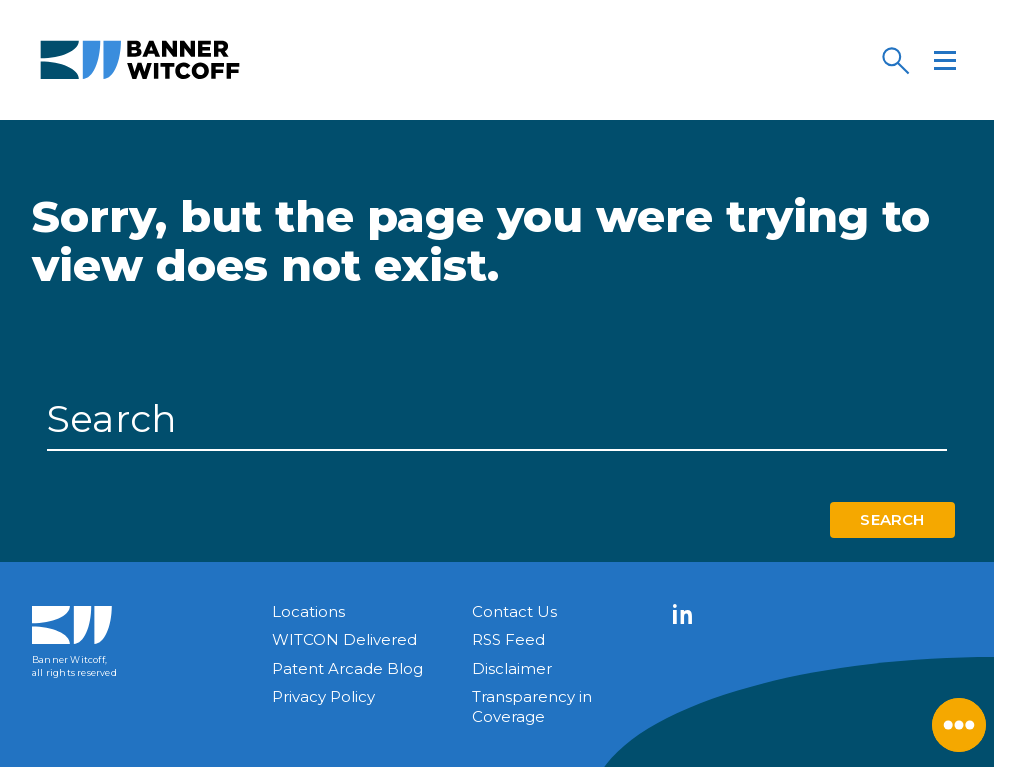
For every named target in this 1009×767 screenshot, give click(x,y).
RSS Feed (508, 639)
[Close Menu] (959, 725)
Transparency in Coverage (532, 706)
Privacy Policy (323, 696)
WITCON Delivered (344, 639)
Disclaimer (512, 668)
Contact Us (514, 611)
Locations (308, 611)
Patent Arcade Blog (347, 668)
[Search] (895, 60)
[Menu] (945, 60)
